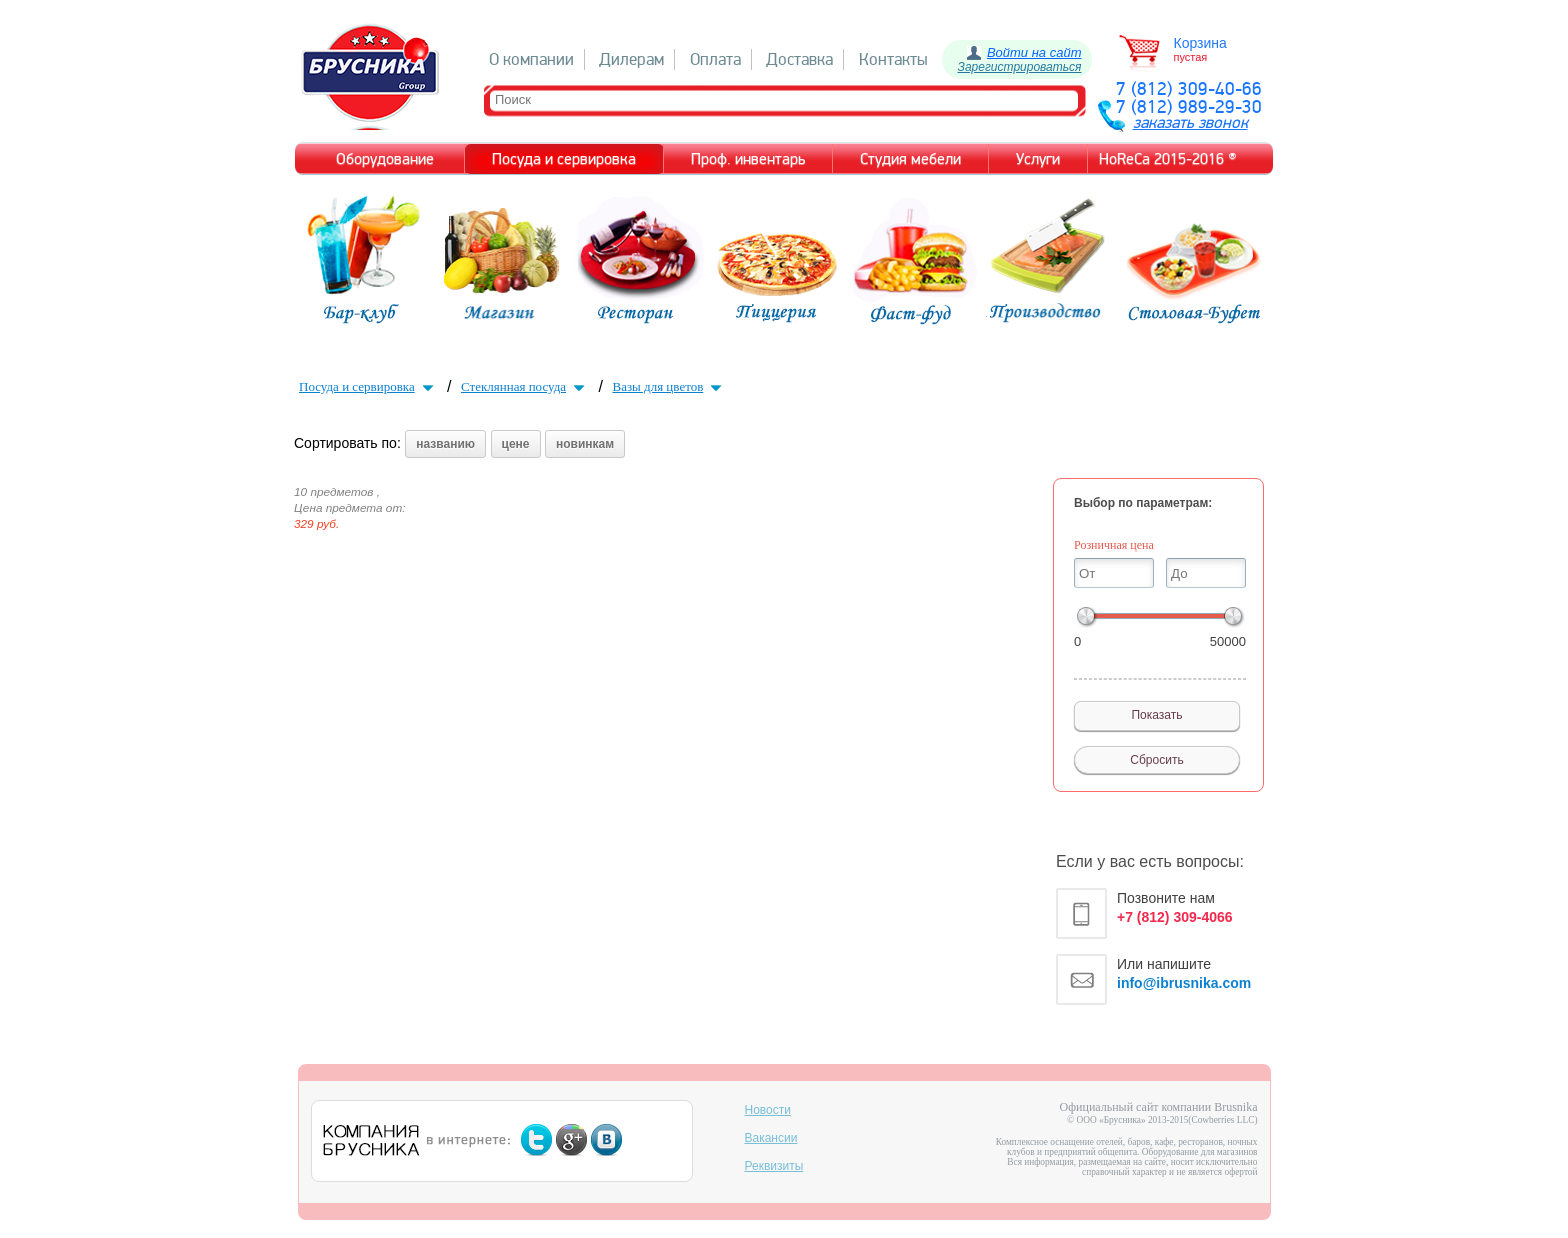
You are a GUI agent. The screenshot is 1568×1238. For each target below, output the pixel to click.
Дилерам (631, 59)
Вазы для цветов (669, 386)
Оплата (715, 59)
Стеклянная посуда (525, 386)
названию (445, 444)
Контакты (893, 59)
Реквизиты (774, 1166)
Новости (768, 1110)
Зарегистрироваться (1020, 67)
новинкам (585, 444)
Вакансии (771, 1138)
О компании (531, 59)
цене (516, 444)
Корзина (1200, 43)
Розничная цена (1114, 545)
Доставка (799, 59)
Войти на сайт (1034, 52)
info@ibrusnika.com (1184, 983)
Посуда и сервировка (368, 386)
